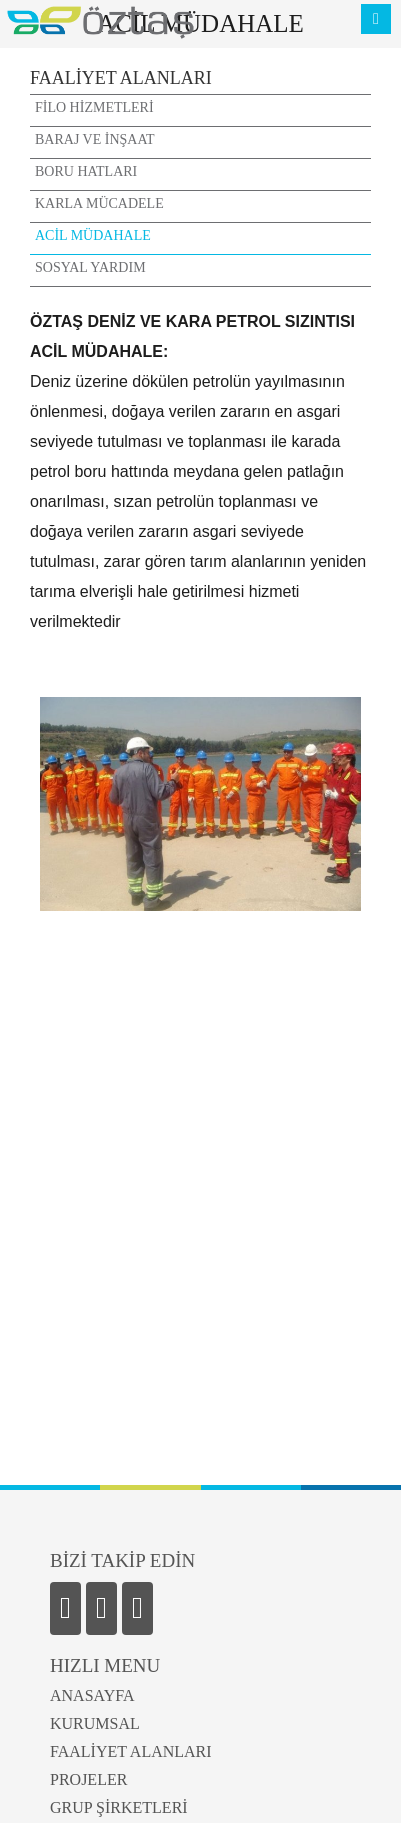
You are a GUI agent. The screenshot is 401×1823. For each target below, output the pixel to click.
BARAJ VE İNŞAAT (95, 139)
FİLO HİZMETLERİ (94, 107)
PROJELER (88, 1779)
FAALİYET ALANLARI (131, 1751)
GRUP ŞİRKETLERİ (119, 1807)
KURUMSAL (95, 1723)
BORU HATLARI (86, 171)
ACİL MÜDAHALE (93, 235)
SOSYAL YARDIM (90, 267)
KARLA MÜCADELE (99, 203)
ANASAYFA (92, 1695)
